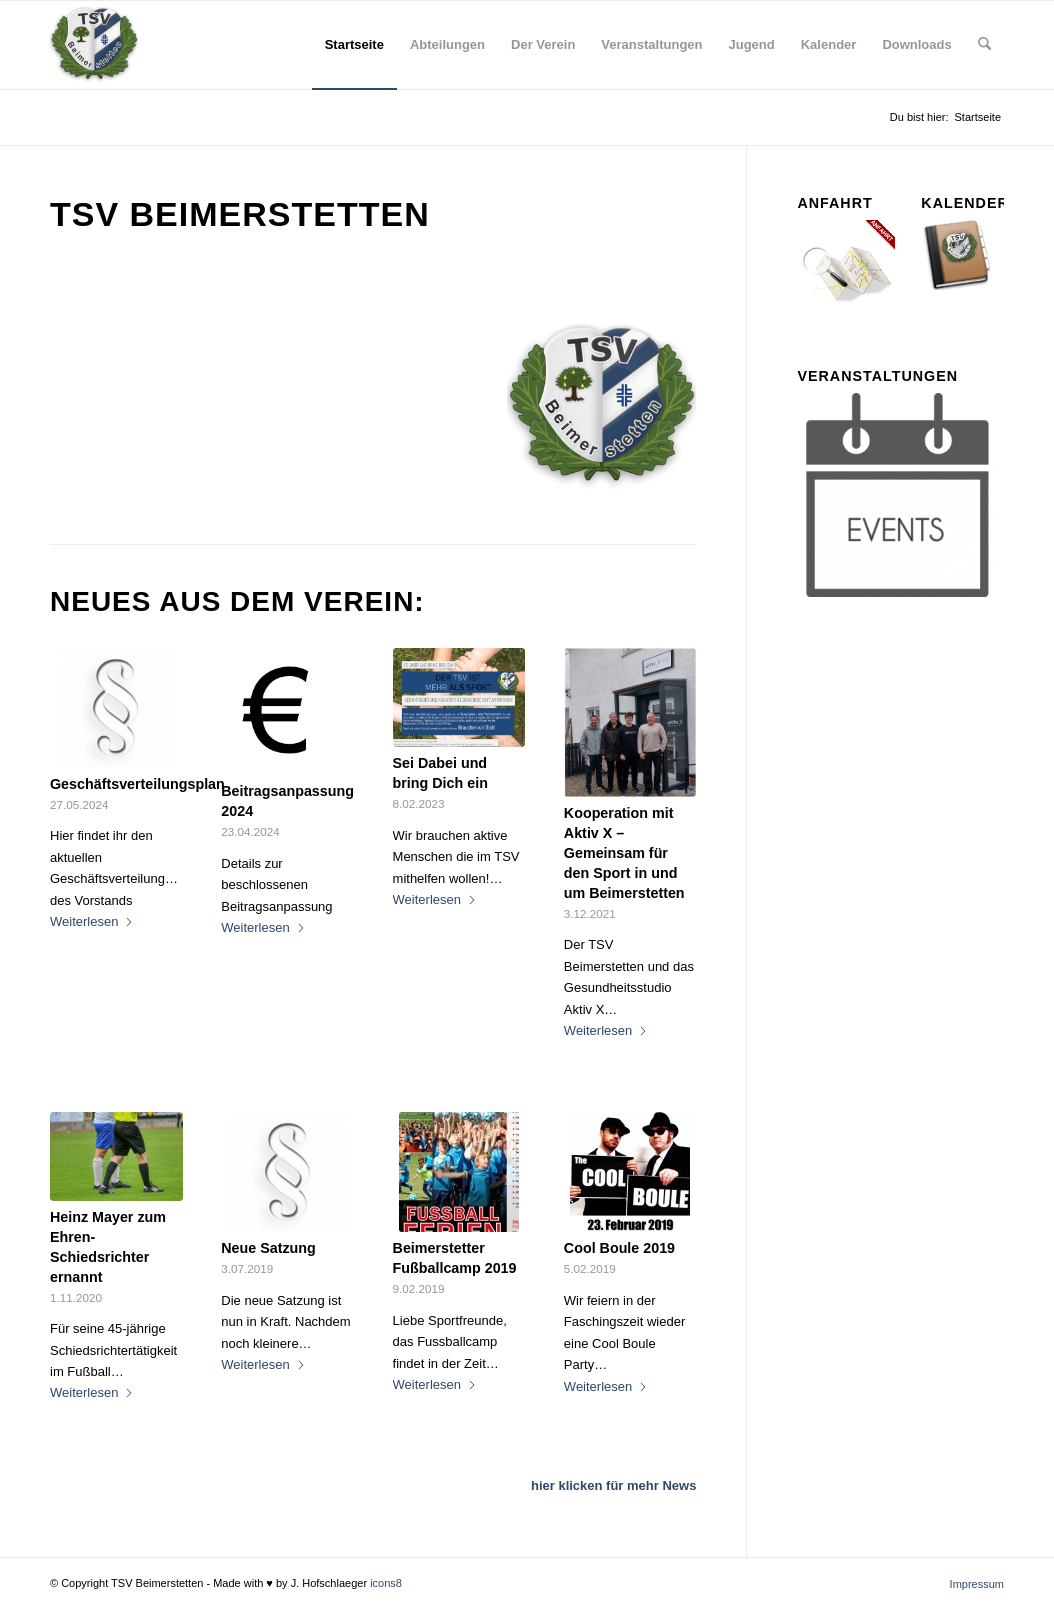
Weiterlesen (92, 921)
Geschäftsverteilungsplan (137, 784)
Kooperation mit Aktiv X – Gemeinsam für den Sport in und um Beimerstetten (624, 853)
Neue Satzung (268, 1248)
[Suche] (984, 45)
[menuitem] (354, 45)
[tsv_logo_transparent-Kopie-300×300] (94, 45)
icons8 (386, 1583)
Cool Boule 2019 (619, 1248)
